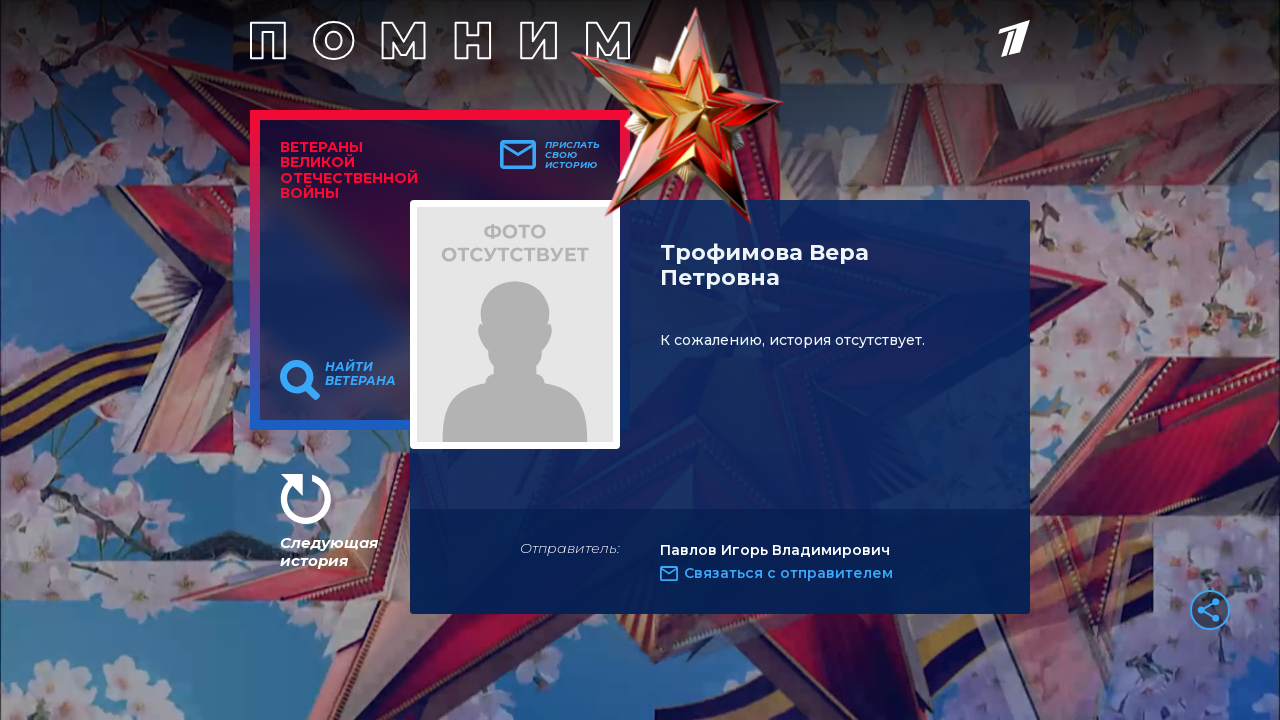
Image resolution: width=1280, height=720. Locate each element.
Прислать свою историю (572, 155)
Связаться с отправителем (788, 573)
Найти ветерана (360, 374)
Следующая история (329, 551)
